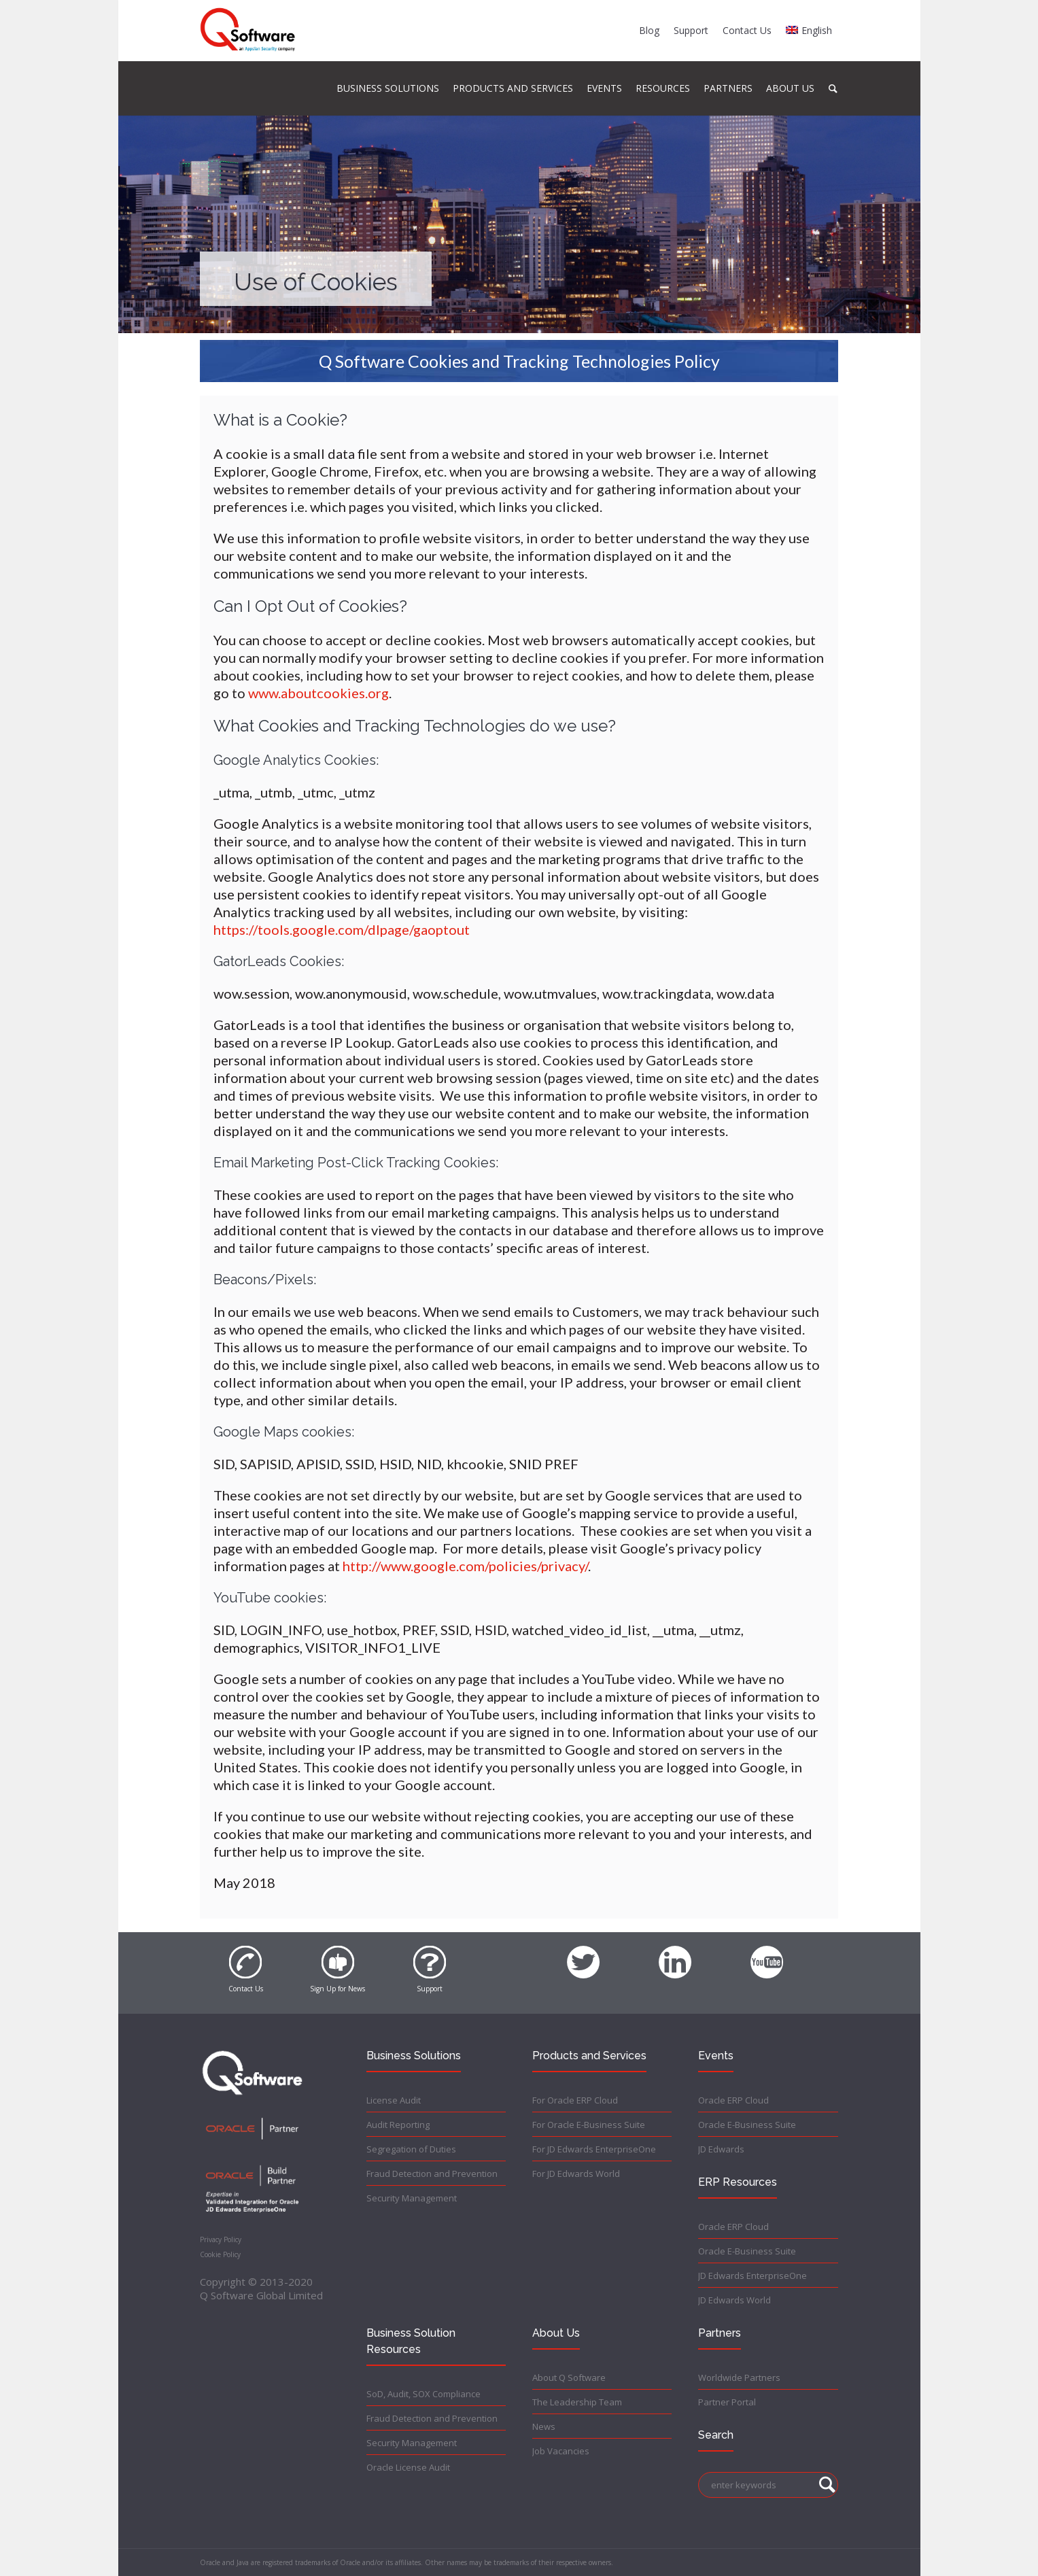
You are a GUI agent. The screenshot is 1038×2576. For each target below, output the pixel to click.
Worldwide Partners (739, 2377)
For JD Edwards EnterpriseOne (594, 2149)
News (543, 2426)
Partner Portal (727, 2402)
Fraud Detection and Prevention (432, 2173)
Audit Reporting (398, 2124)
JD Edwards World (734, 2300)
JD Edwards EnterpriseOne (752, 2275)
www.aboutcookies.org (318, 693)
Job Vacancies (560, 2451)
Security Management (411, 2198)
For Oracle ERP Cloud (575, 2100)
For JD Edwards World (576, 2173)
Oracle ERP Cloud (733, 2100)
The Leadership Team (577, 2402)
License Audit (393, 2100)
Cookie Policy (220, 2254)
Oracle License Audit (408, 2467)
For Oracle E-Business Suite (588, 2124)
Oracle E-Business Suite (747, 2124)
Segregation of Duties (411, 2149)
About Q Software (569, 2377)
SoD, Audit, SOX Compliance (423, 2394)
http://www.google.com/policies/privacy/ (465, 1566)
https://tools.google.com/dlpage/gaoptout (341, 929)
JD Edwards (721, 2149)
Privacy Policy (220, 2239)
